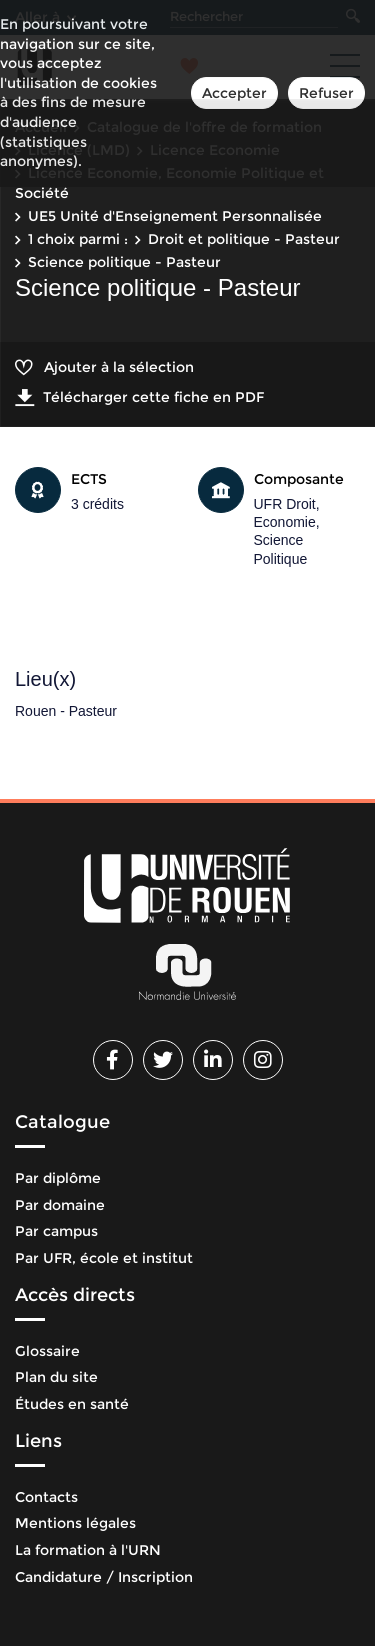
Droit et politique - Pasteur (244, 239)
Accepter (234, 93)
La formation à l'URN (88, 1550)
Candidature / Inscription (104, 1577)
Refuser (326, 93)
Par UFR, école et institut (104, 1258)
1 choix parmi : (78, 239)
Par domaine (60, 1205)
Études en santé (72, 1404)
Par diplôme (58, 1178)
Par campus (56, 1231)
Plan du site (56, 1377)
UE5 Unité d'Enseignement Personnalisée (175, 216)
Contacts (46, 1497)
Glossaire (47, 1351)
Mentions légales (75, 1523)
